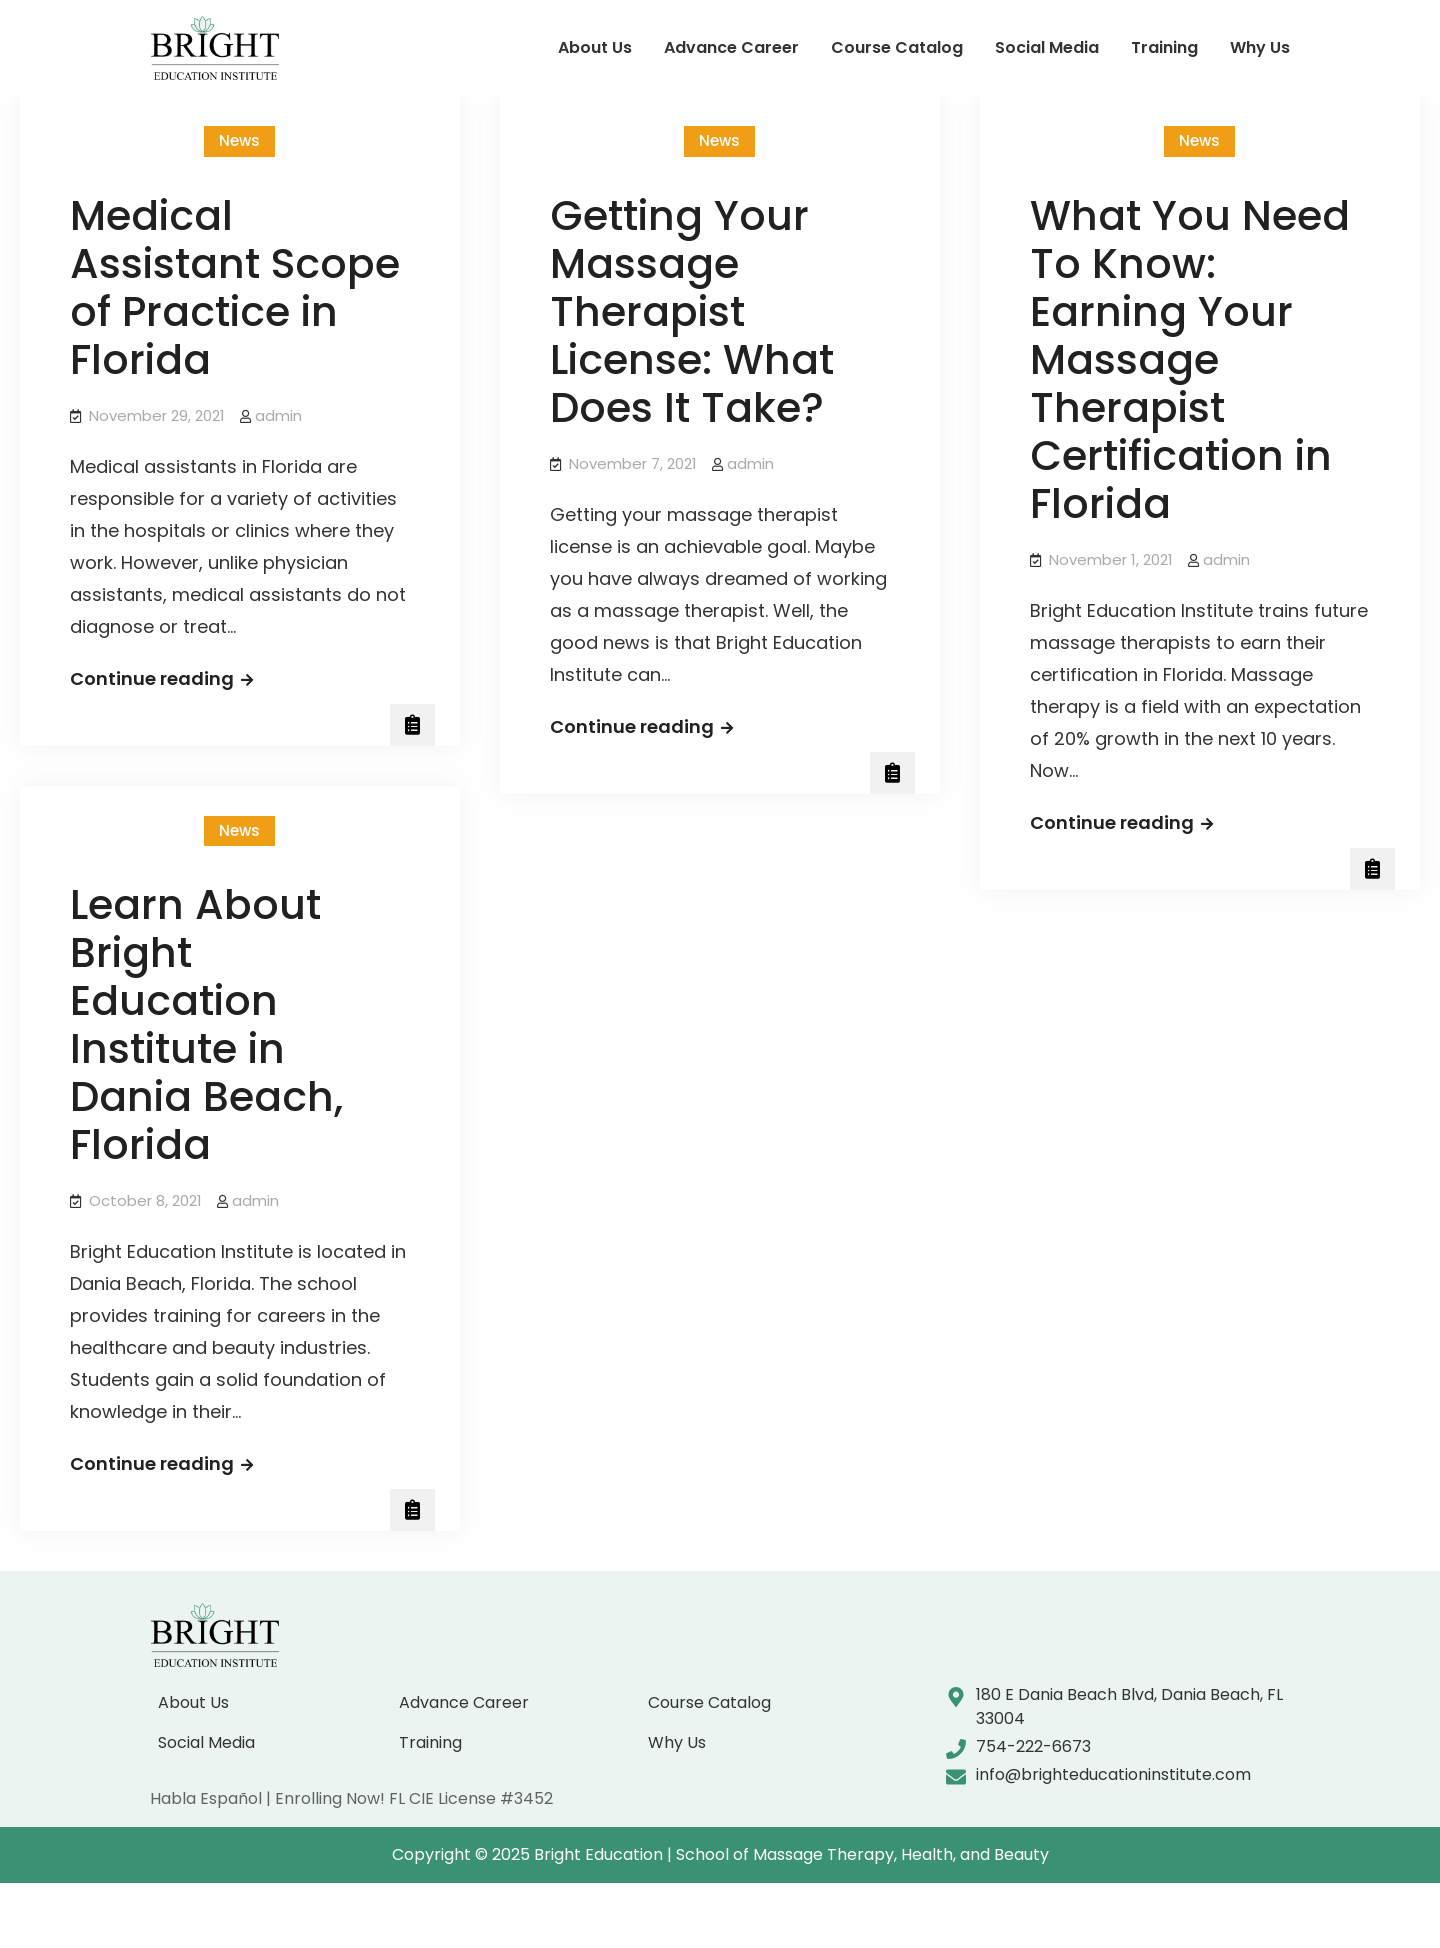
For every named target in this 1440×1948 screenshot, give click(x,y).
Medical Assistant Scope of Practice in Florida (235, 287)
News (239, 140)
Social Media (1047, 47)
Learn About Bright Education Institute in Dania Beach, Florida (206, 1024)
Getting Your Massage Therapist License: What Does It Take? (692, 311)
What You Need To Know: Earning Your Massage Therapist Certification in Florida (1190, 359)
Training (1164, 47)
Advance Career (731, 47)
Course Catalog (897, 47)
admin (278, 415)
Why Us (1260, 47)
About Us (595, 47)
